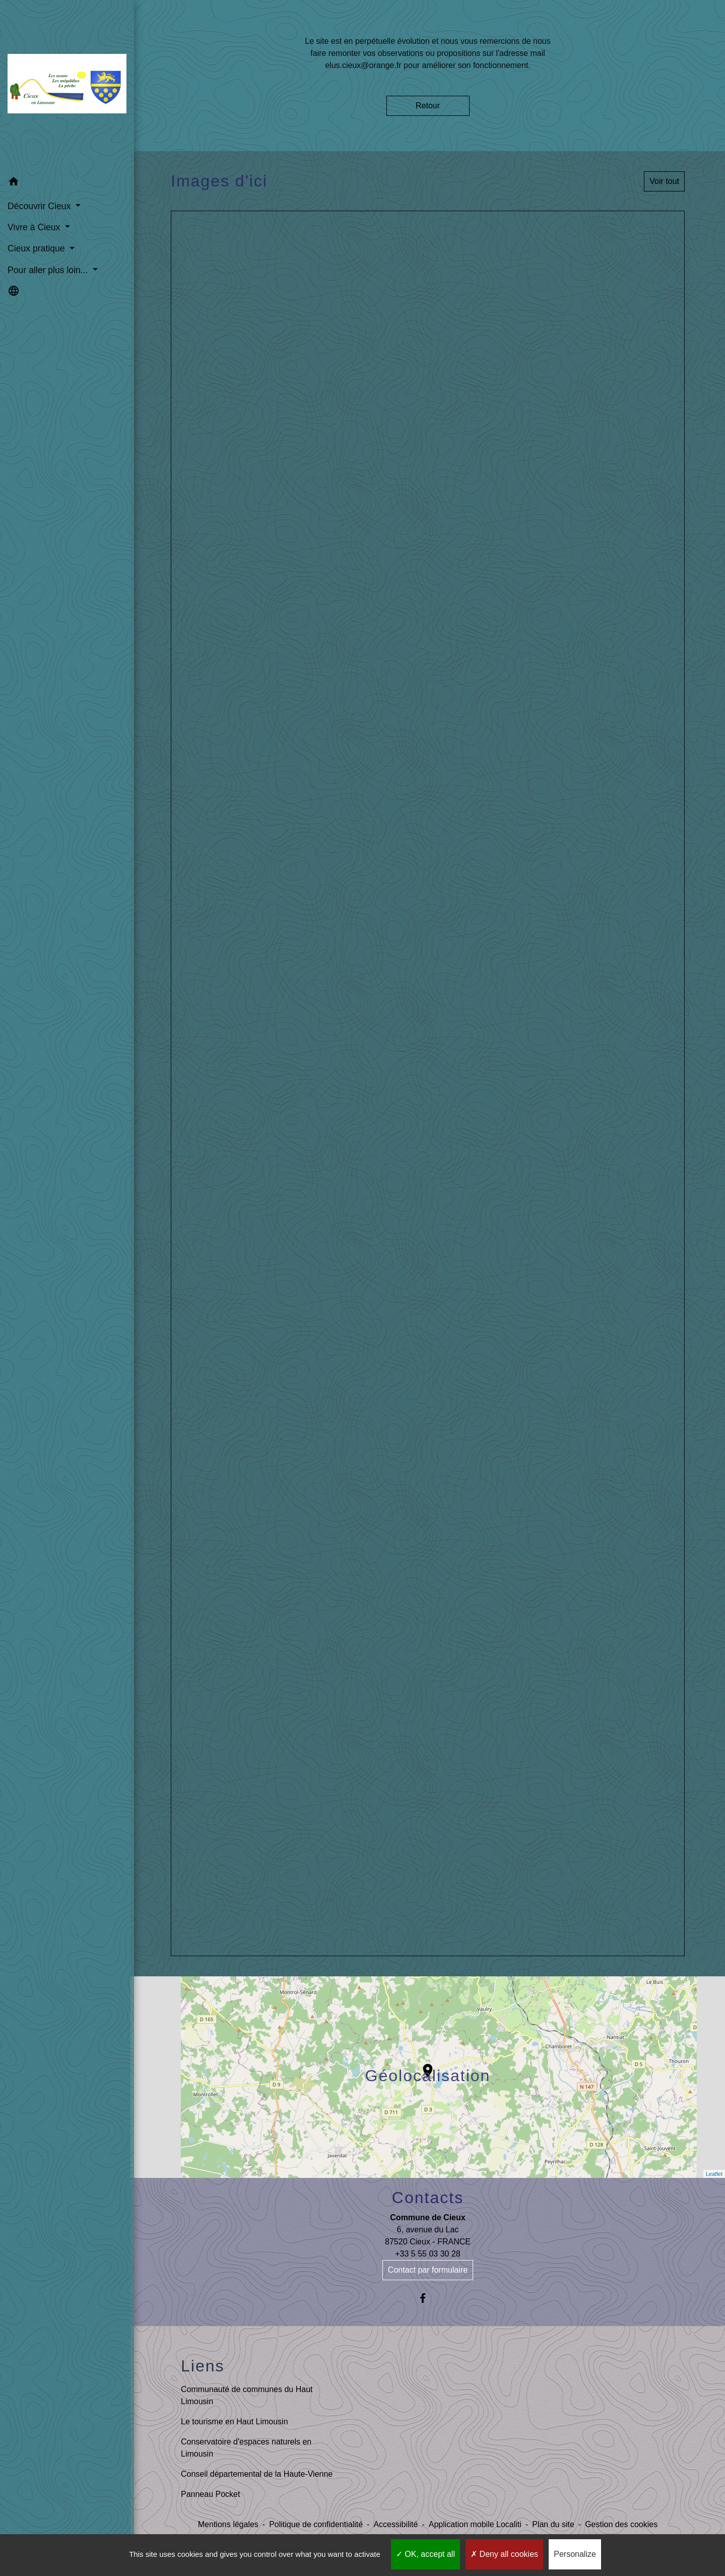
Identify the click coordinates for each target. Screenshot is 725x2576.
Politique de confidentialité (316, 2524)
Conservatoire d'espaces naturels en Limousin (246, 2447)
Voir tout (664, 181)
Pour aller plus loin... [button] (49, 268)
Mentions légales (228, 2524)
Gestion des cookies (621, 2524)
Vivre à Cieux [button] (35, 226)
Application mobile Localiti (475, 2524)
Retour (428, 105)
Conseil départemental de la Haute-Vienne (257, 2474)
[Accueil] (65, 84)
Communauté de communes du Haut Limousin (246, 2395)
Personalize (575, 2554)
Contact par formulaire (428, 2270)
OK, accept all (425, 2554)
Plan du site (553, 2524)
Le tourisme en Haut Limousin (234, 2421)
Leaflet (714, 2174)
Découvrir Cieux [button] (40, 204)
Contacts (428, 2197)
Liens (203, 2366)
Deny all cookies (504, 2554)
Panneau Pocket (210, 2494)
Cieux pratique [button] (37, 247)
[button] (65, 182)
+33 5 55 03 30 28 (427, 2253)
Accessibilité (395, 2524)
